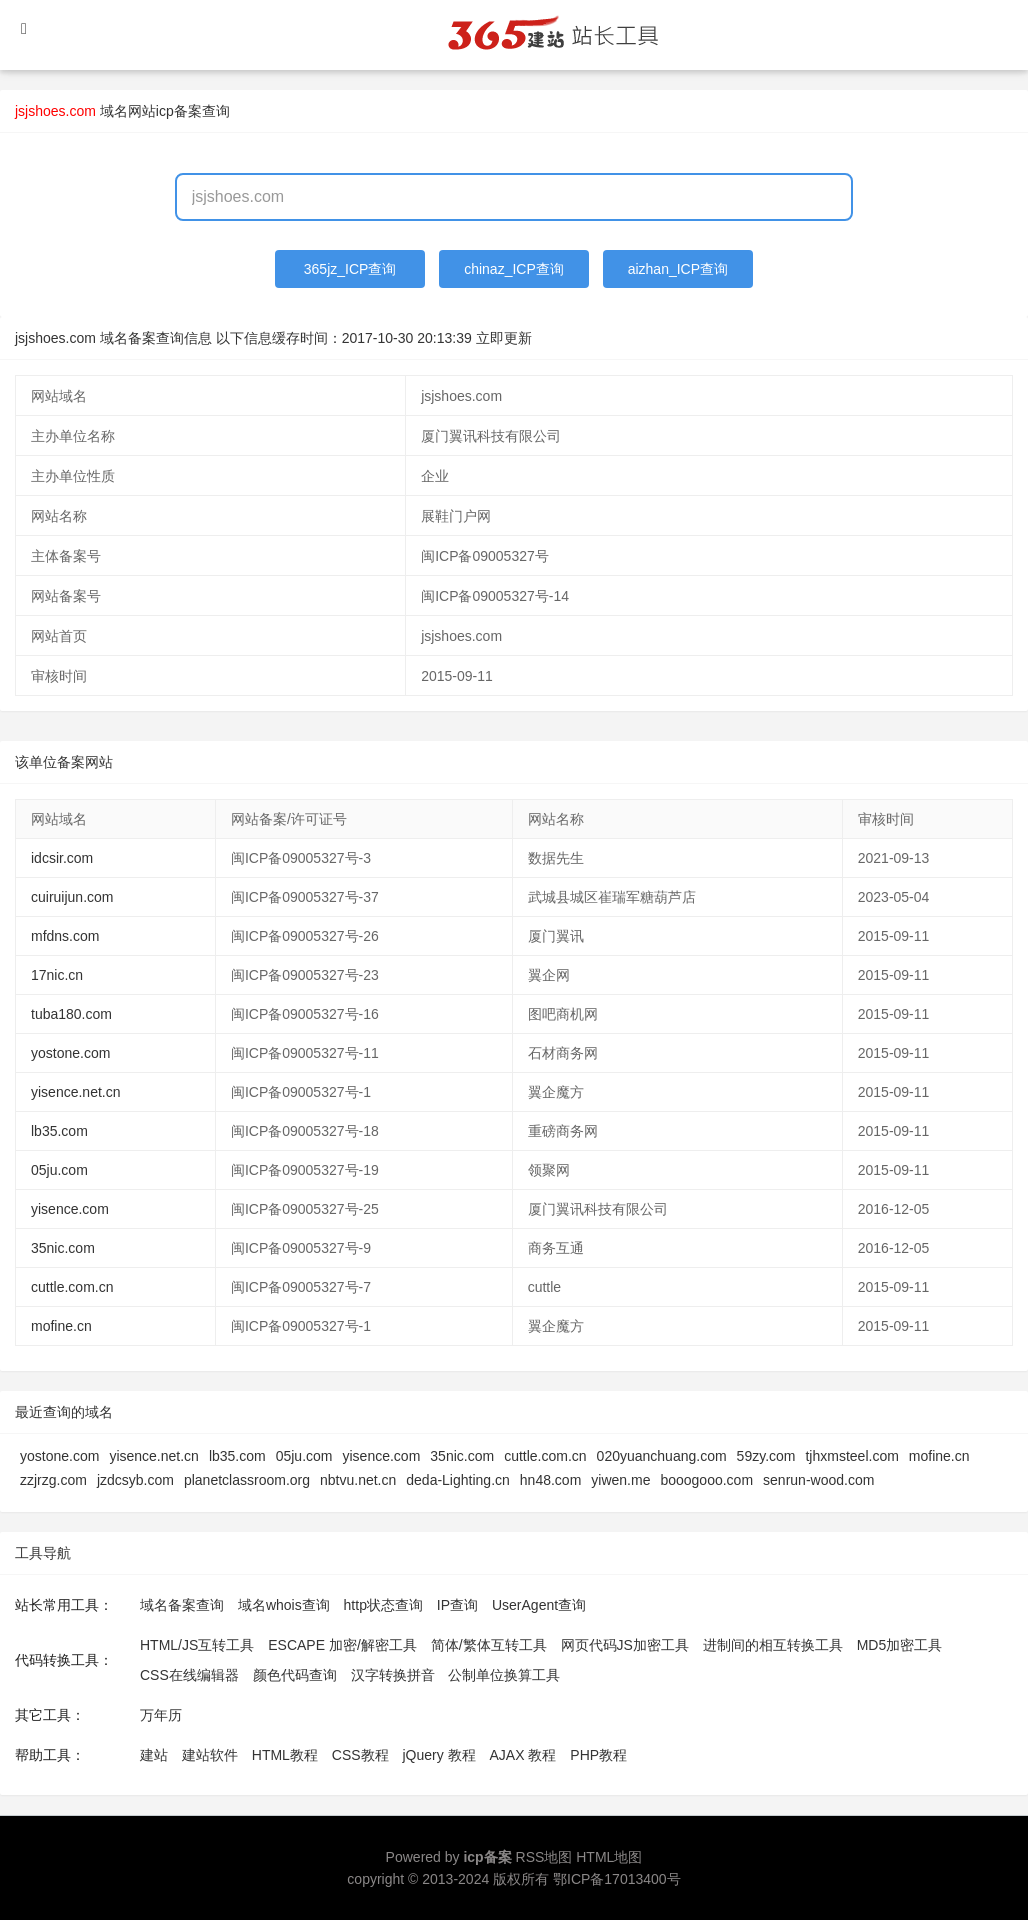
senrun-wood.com (818, 1480)
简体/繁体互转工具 (489, 1645)
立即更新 (504, 338)
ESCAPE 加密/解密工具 (342, 1645)
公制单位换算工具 (504, 1675)
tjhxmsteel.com (851, 1456)
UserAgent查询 (539, 1605)
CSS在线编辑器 (189, 1675)
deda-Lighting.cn (458, 1480)
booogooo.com (706, 1480)
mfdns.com (65, 936)
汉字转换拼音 (393, 1675)
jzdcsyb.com (135, 1480)
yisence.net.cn (76, 1092)
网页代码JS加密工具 (625, 1645)
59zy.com (766, 1456)
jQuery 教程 (438, 1755)
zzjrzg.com (53, 1480)
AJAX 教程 (523, 1755)
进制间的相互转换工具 (773, 1645)
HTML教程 (285, 1755)
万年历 (161, 1715)
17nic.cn (57, 975)
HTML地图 (609, 1857)
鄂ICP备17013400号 (617, 1879)
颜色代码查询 (295, 1675)
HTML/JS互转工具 (197, 1645)
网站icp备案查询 (179, 111)
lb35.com (59, 1131)
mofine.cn (61, 1326)
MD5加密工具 (900, 1645)
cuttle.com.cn (72, 1287)
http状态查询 (383, 1605)
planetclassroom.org (247, 1480)
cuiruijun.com (72, 897)
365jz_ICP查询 (350, 269)
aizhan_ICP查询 (678, 269)
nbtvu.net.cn (358, 1480)
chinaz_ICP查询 (514, 269)
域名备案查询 (182, 1605)
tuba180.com (71, 1014)
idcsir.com (62, 858)
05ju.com (59, 1170)
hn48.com (550, 1480)
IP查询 (457, 1605)
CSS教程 (360, 1755)
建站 (154, 1755)
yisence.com (70, 1209)
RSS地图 (544, 1857)
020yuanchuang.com (662, 1456)
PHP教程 (598, 1755)
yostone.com (70, 1053)
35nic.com (63, 1248)
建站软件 (210, 1755)
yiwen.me (620, 1480)
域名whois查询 (284, 1605)
